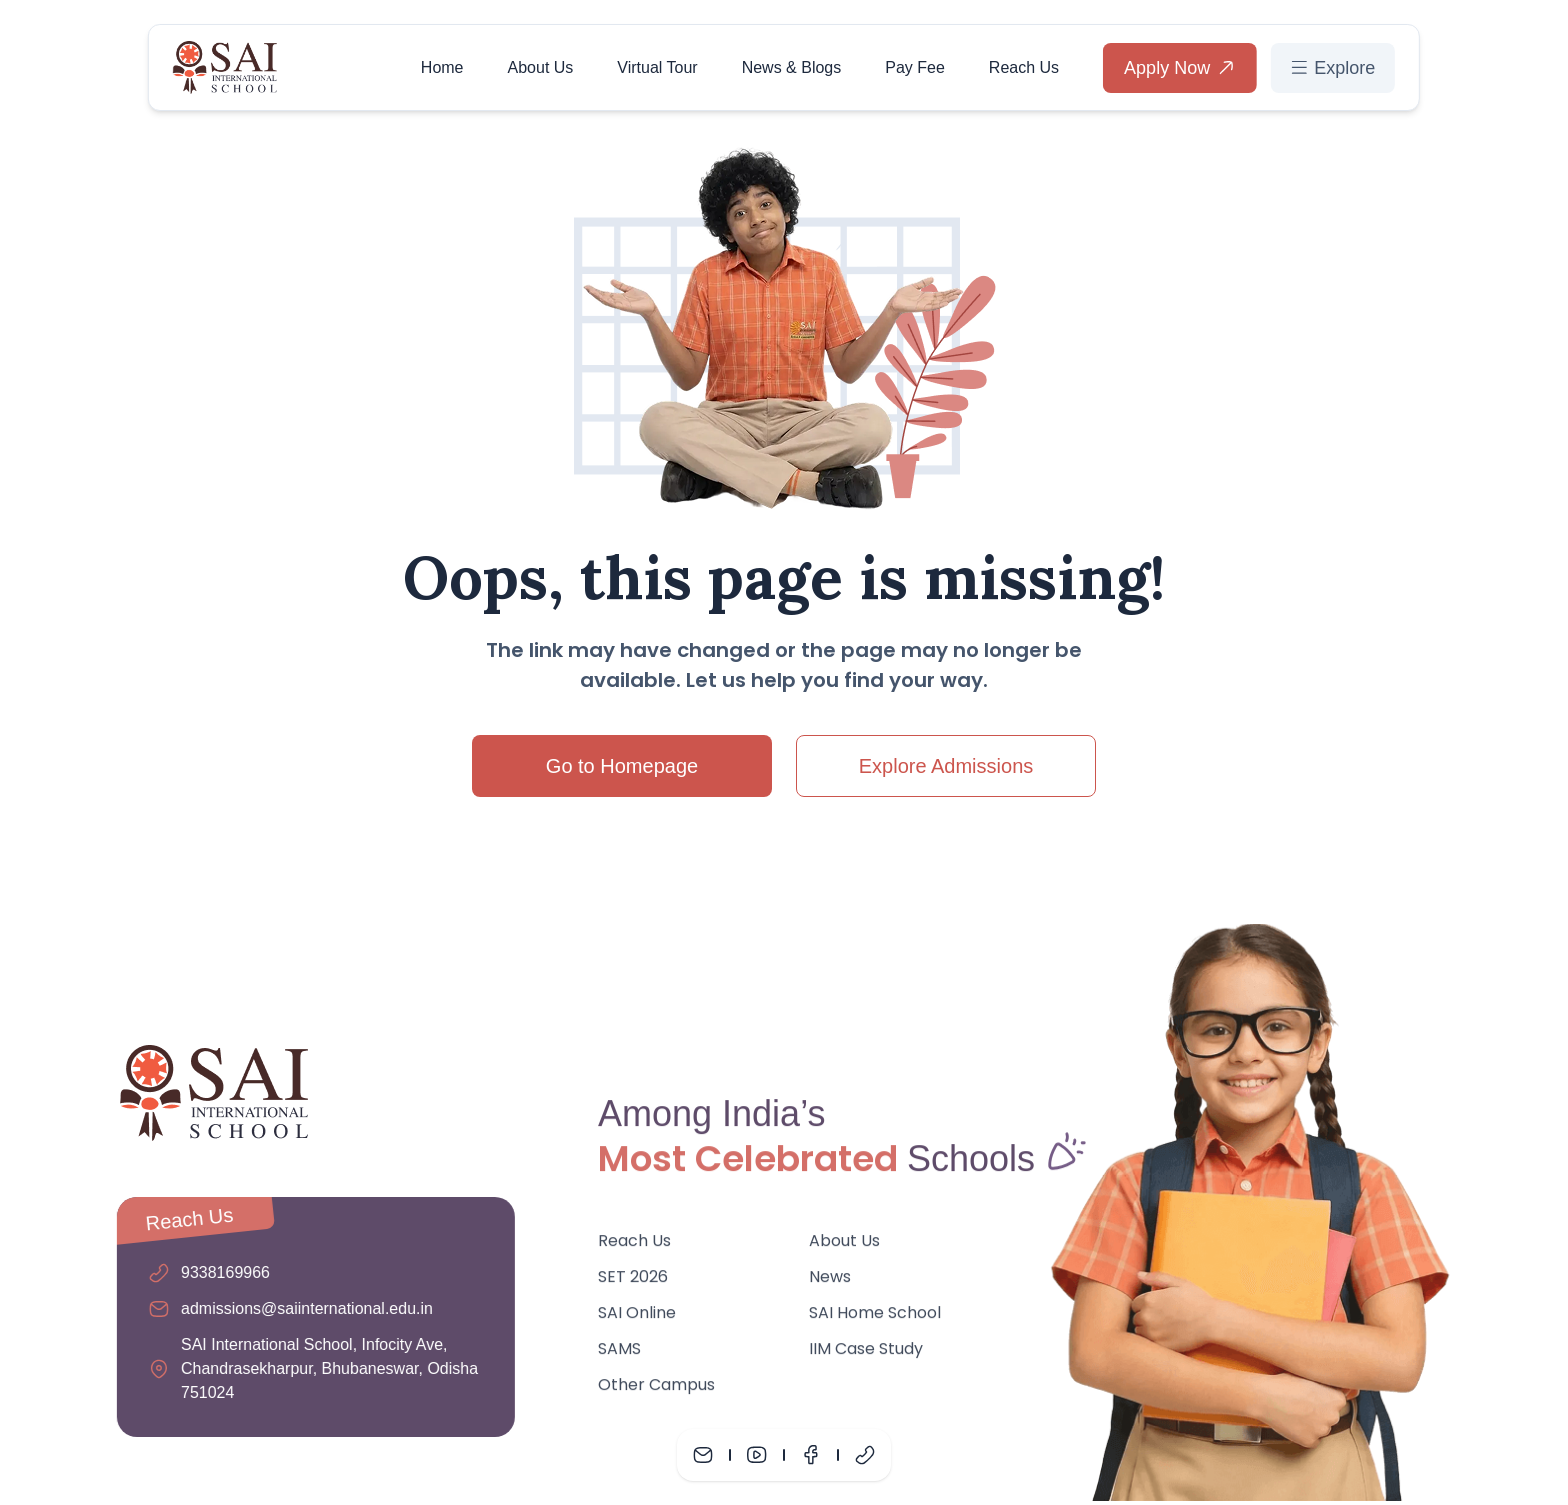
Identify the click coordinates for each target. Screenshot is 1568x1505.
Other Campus (656, 1391)
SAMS (619, 1355)
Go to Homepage (622, 766)
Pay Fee (915, 66)
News (831, 1283)
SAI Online (637, 1319)
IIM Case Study (867, 1355)
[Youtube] (757, 1455)
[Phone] (865, 1455)
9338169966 (218, 1272)
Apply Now (1180, 67)
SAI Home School (876, 1319)
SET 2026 (633, 1283)
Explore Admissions (946, 766)
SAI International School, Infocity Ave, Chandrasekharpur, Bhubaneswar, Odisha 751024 (322, 1368)
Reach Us (1024, 66)
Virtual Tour (657, 66)
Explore (1333, 67)
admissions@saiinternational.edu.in (300, 1308)
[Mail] (703, 1455)
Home (442, 66)
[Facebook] (811, 1455)
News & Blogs (792, 66)
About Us (541, 66)
